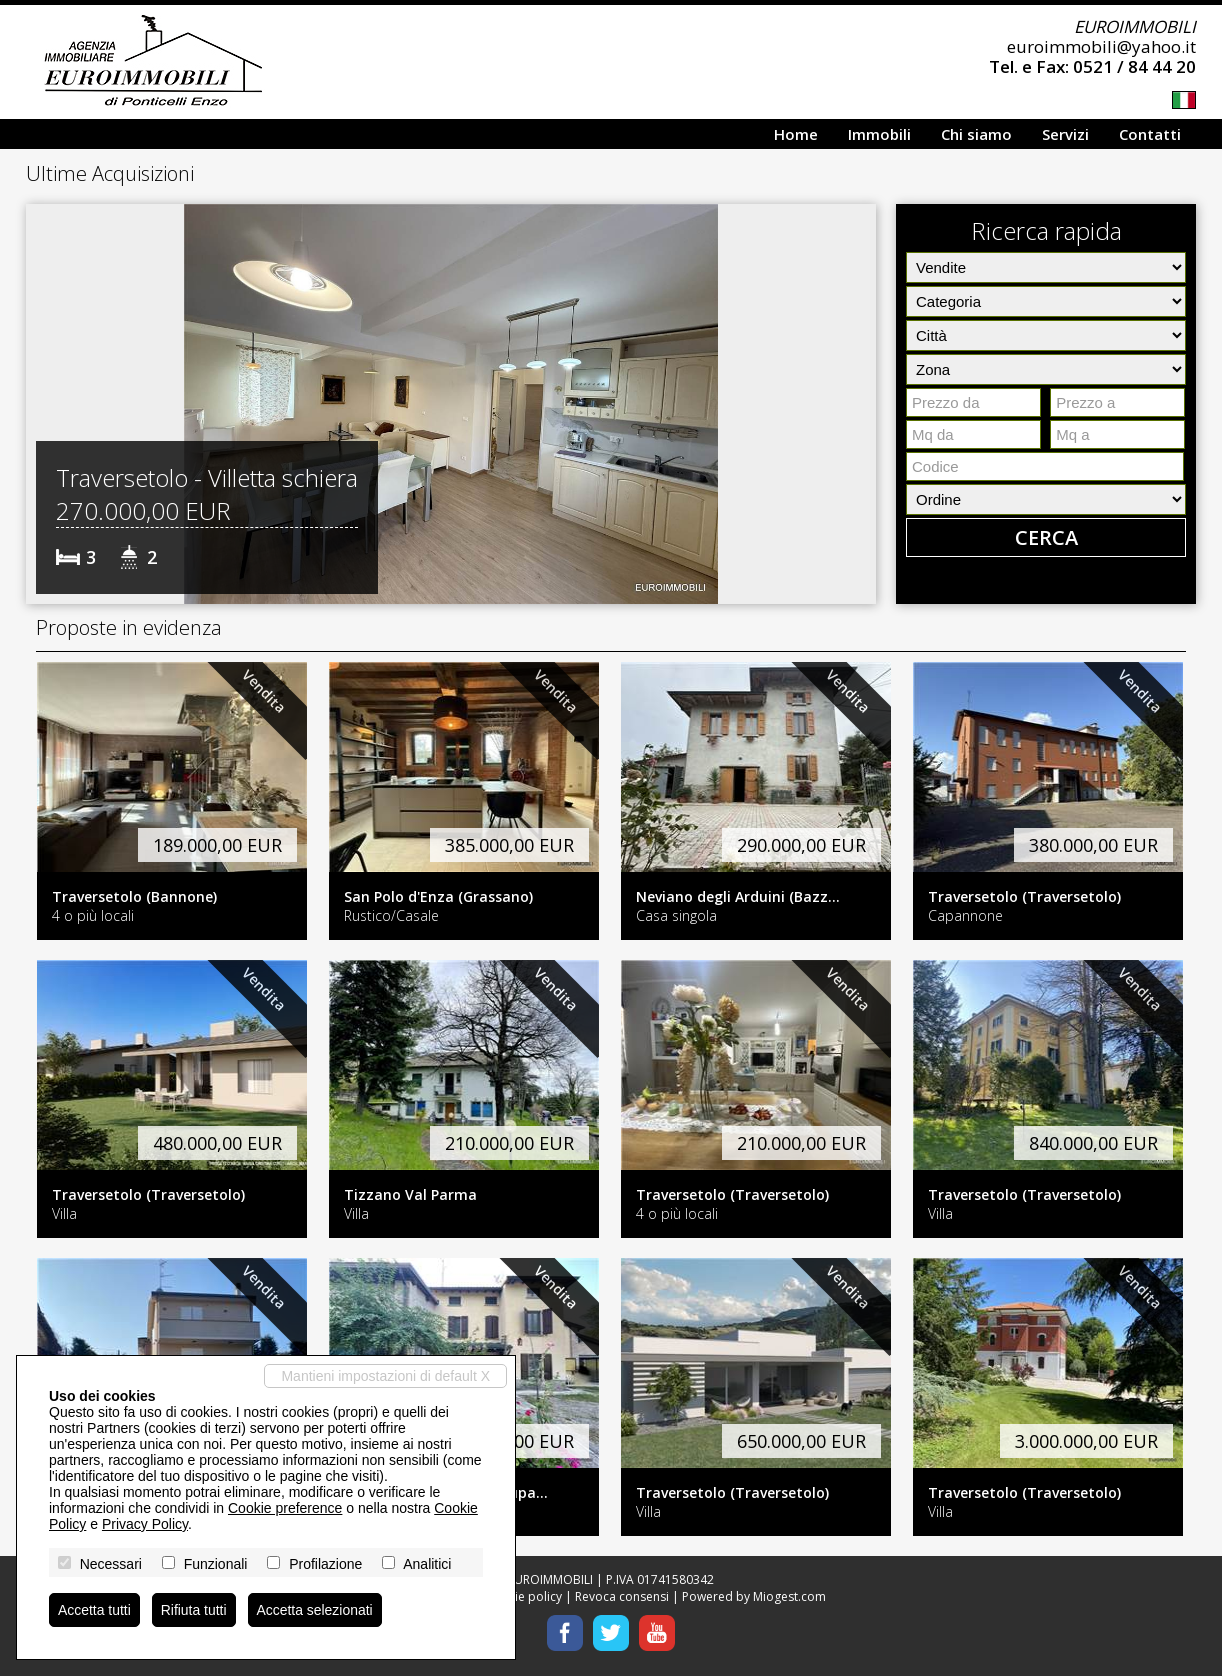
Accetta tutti (94, 1610)
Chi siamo (976, 134)
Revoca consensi (622, 1596)
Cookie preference (285, 1508)
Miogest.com (789, 1596)
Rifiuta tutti (194, 1610)
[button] (44, 404)
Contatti (1150, 134)
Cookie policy (523, 1596)
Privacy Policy (145, 1524)
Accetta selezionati (315, 1610)
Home (796, 134)
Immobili (879, 134)
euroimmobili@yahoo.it (1101, 46)
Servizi (1065, 134)
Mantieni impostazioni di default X (385, 1376)
